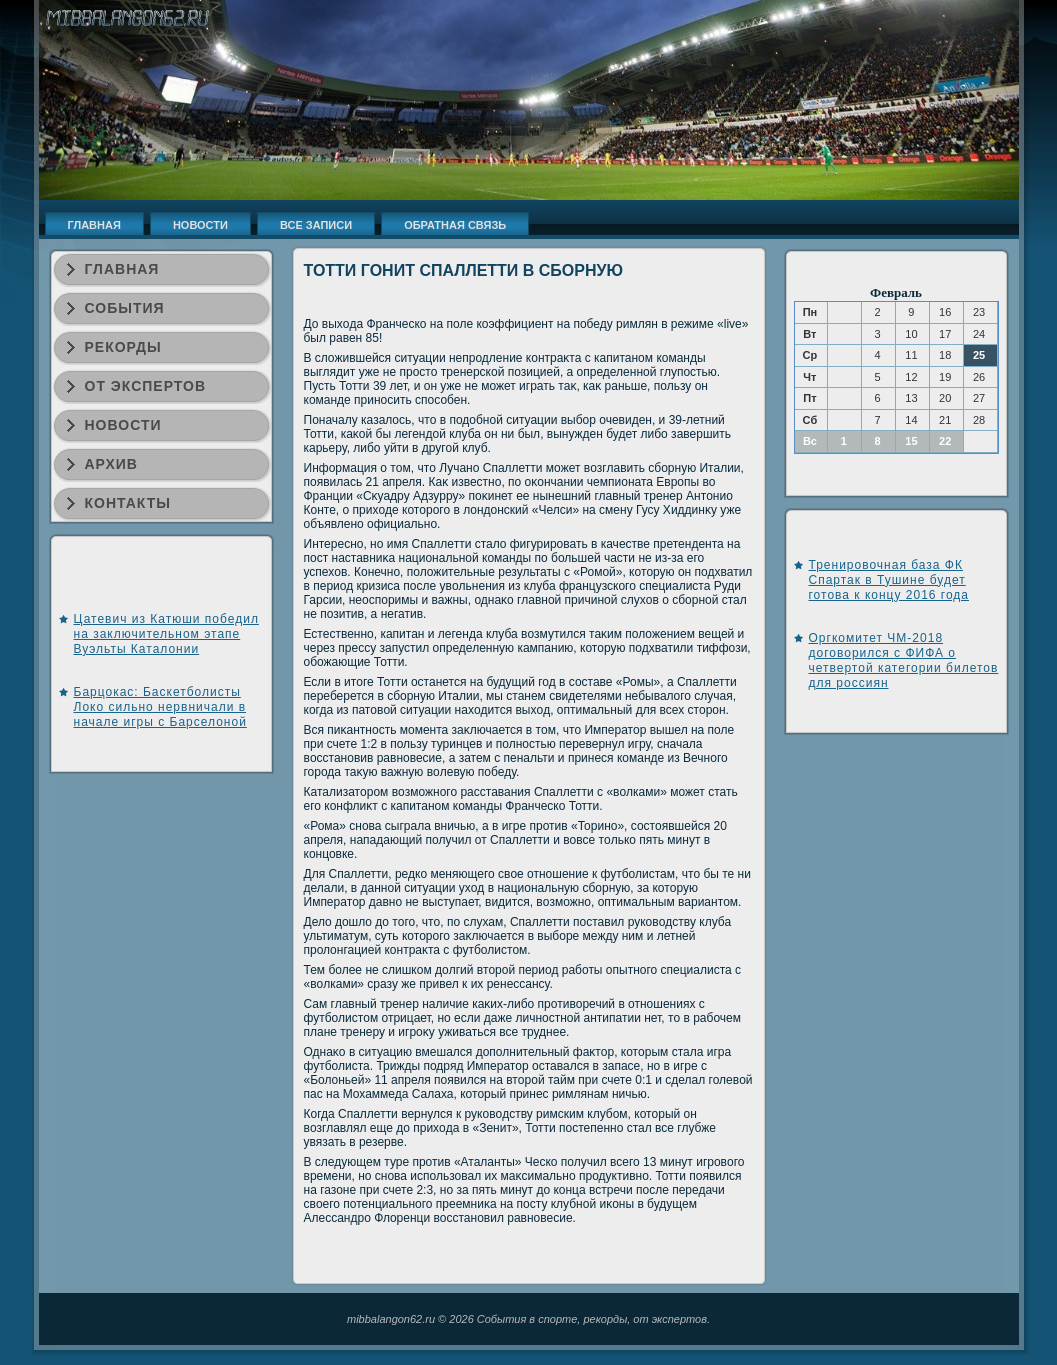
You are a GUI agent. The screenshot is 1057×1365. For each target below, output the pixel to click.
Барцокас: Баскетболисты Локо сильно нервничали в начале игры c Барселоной (160, 707)
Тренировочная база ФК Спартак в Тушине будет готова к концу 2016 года (889, 580)
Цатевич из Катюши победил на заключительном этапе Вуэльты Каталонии (166, 634)
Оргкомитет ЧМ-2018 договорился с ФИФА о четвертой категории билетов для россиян (904, 660)
